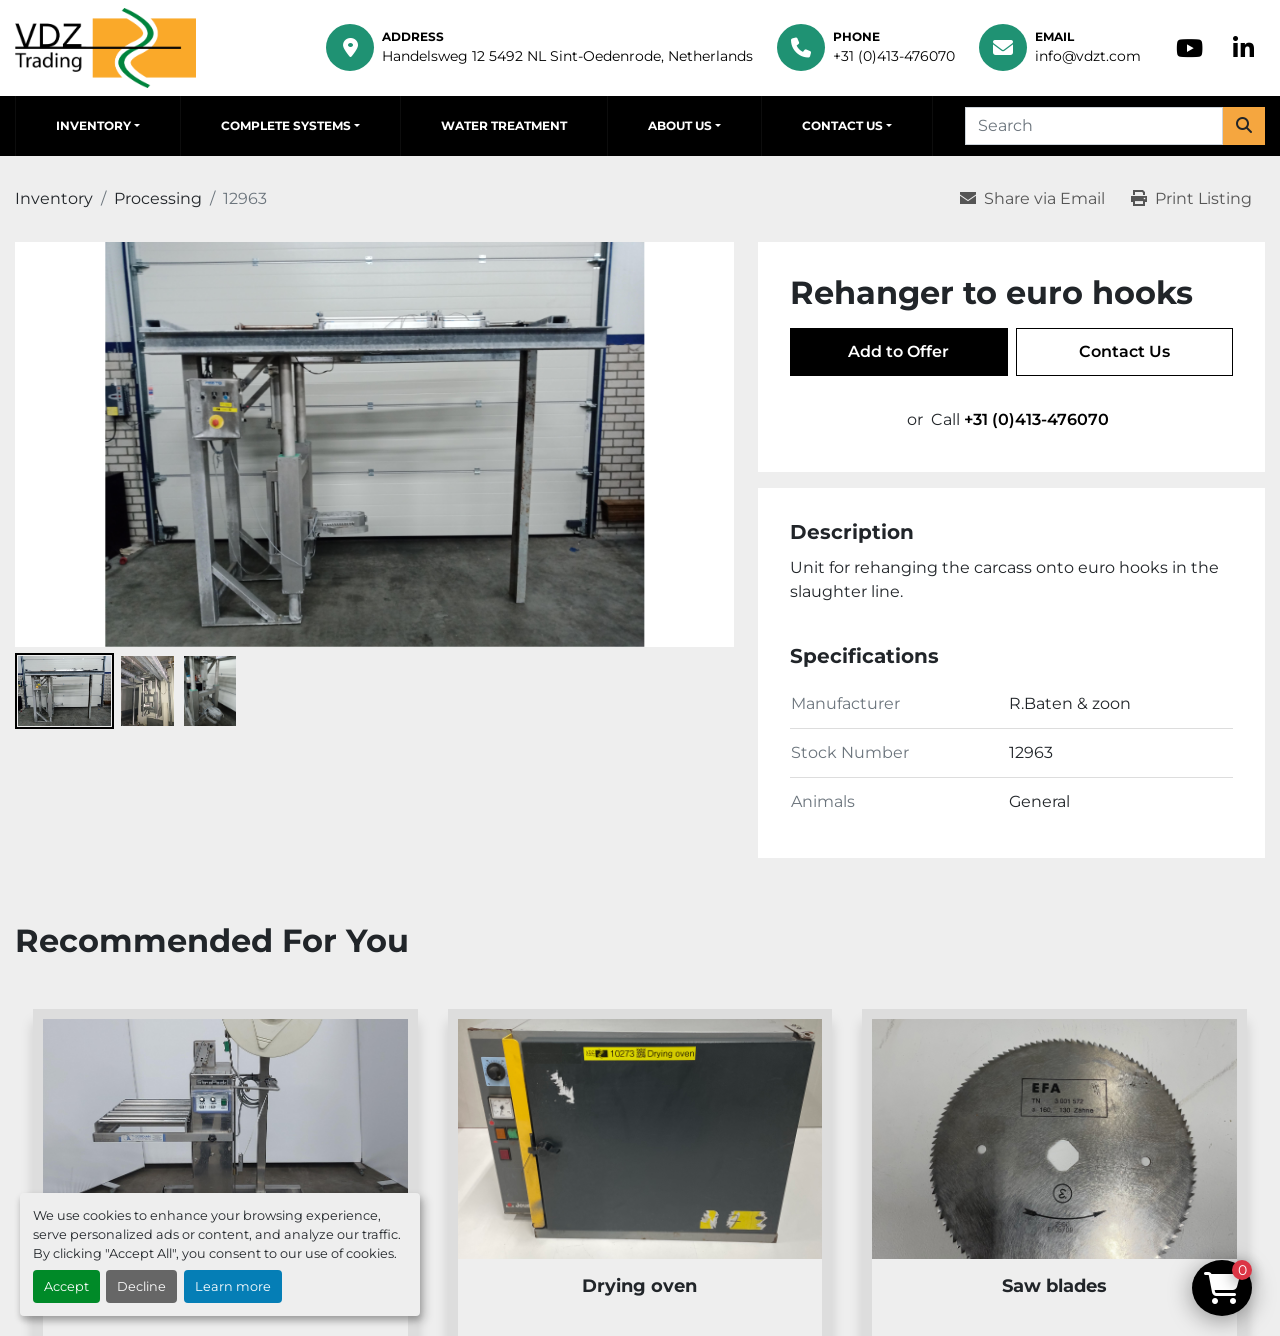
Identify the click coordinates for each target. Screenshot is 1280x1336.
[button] (98, 126)
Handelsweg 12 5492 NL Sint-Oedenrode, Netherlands (567, 56)
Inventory (93, 125)
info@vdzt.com (1088, 56)
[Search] (1094, 126)
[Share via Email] (1032, 199)
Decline (141, 1286)
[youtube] (1189, 48)
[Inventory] (54, 198)
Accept (66, 1286)
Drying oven (639, 1286)
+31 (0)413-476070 (894, 56)
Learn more (233, 1286)
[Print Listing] (1191, 199)
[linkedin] (1243, 48)
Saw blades (1054, 1286)
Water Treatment (504, 125)
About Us (680, 125)
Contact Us (842, 125)
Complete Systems (286, 125)
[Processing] (158, 198)
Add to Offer (898, 351)
